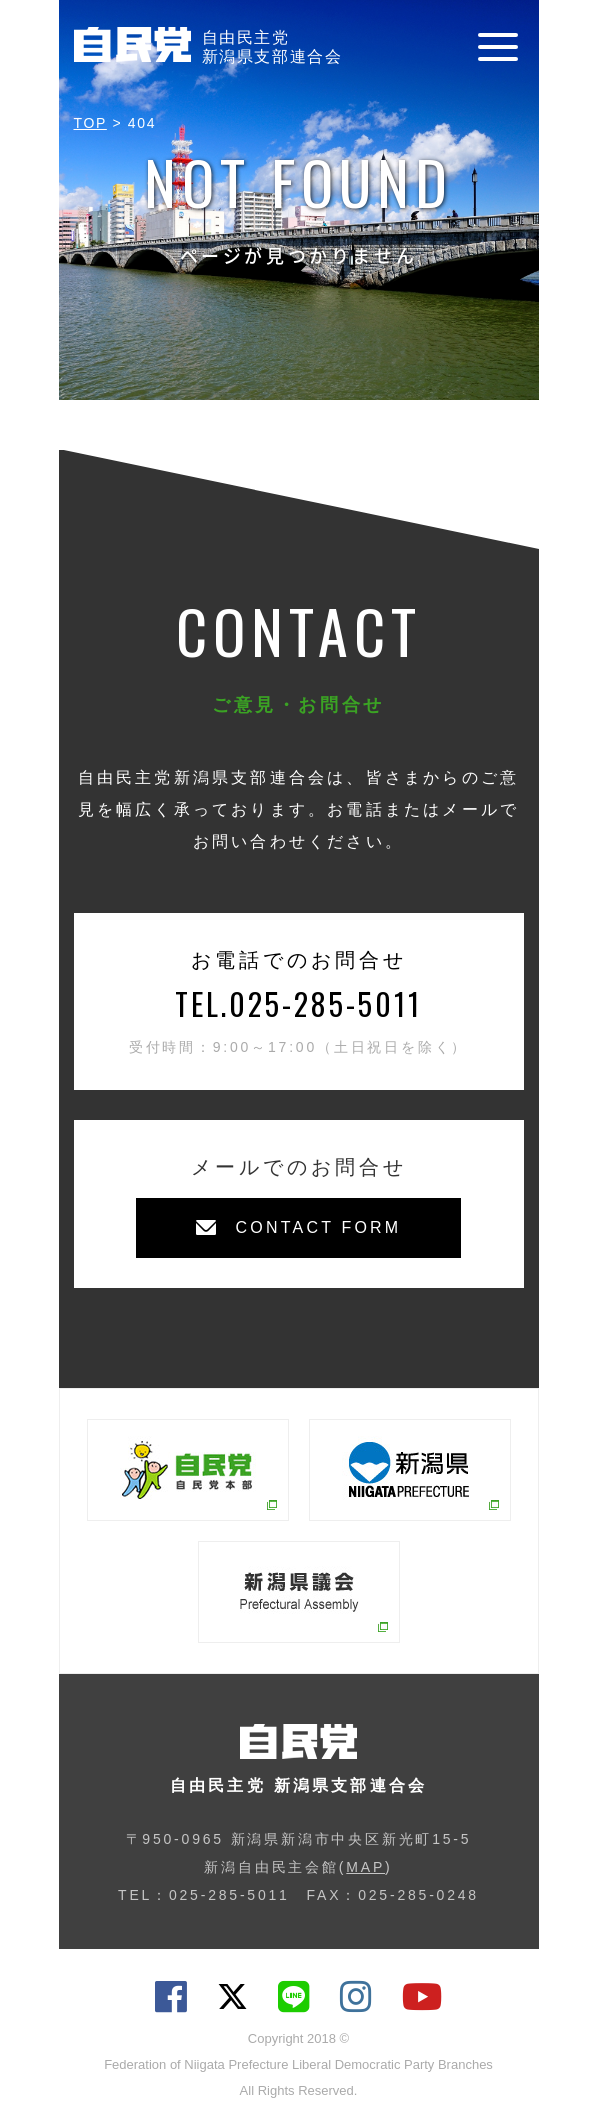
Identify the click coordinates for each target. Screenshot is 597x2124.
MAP (365, 1867)
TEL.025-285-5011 (298, 1003)
